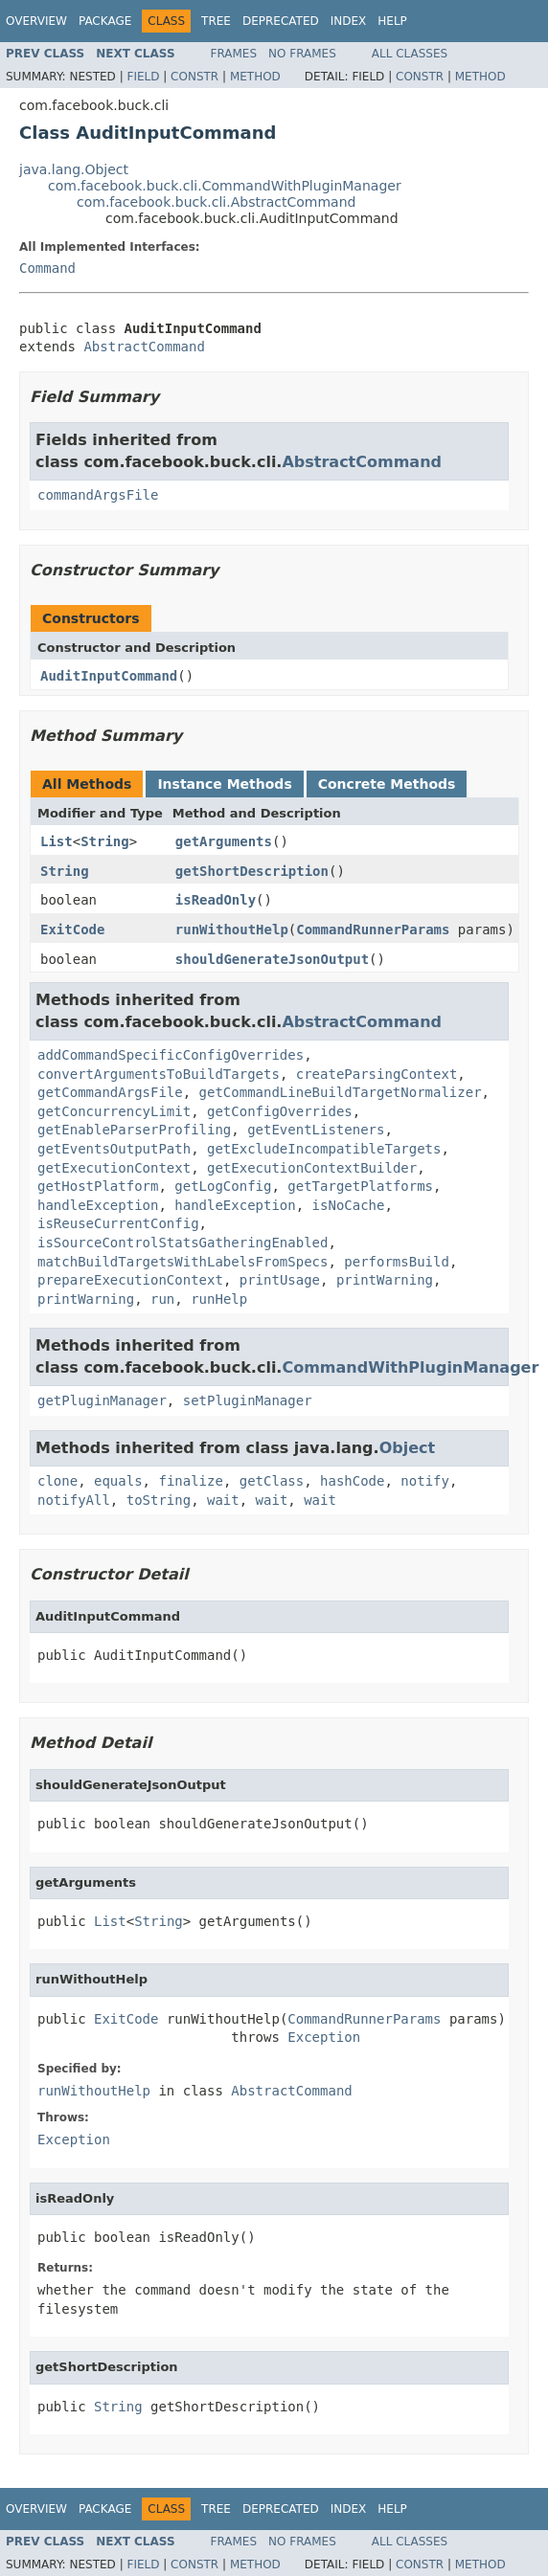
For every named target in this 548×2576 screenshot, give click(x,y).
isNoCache (348, 1205)
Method (255, 76)
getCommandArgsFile (110, 1092)
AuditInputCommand (108, 675)
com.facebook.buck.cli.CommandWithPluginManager (224, 185)
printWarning (384, 1280)
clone (57, 1481)
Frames (234, 53)
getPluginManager (102, 1400)
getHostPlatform (97, 1186)
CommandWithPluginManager (410, 1367)
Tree (216, 21)
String (104, 841)
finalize (190, 1481)
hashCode (352, 1481)
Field (142, 76)
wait (223, 1500)
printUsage (280, 1280)
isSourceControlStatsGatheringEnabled (182, 1242)
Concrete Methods (387, 784)
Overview (36, 21)
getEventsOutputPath (114, 1148)
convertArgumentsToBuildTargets (158, 1074)
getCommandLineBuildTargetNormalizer (340, 1092)
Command (47, 268)
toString (158, 1500)
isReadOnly (215, 899)
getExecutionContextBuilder (312, 1168)
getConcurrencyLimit (114, 1111)
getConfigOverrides (280, 1111)
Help (392, 21)
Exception (323, 2037)
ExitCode (72, 929)
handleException (97, 1205)
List (56, 841)
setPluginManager (247, 1400)
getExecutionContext (114, 1168)
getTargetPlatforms (360, 1186)
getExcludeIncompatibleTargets (324, 1148)
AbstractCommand (143, 346)
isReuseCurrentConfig (118, 1223)
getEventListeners (315, 1129)
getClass (272, 1481)
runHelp (219, 1299)
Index (349, 21)
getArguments (223, 841)
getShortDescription (252, 871)
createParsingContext (377, 1074)
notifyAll (73, 1500)
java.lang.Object (73, 169)
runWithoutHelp (231, 929)
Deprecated (280, 21)
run (162, 1299)
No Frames (302, 53)
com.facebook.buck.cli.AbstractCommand (216, 202)
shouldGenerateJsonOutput (272, 959)
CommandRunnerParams (372, 929)
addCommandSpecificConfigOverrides (170, 1055)
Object (407, 1448)
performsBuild (396, 1261)
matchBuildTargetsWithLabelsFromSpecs (182, 1261)
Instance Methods (224, 784)
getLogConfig (222, 1186)
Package (105, 21)
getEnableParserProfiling (134, 1129)
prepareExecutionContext (130, 1280)
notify (424, 1481)
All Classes (409, 53)
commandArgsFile (97, 495)
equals (118, 1481)
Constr (194, 76)
